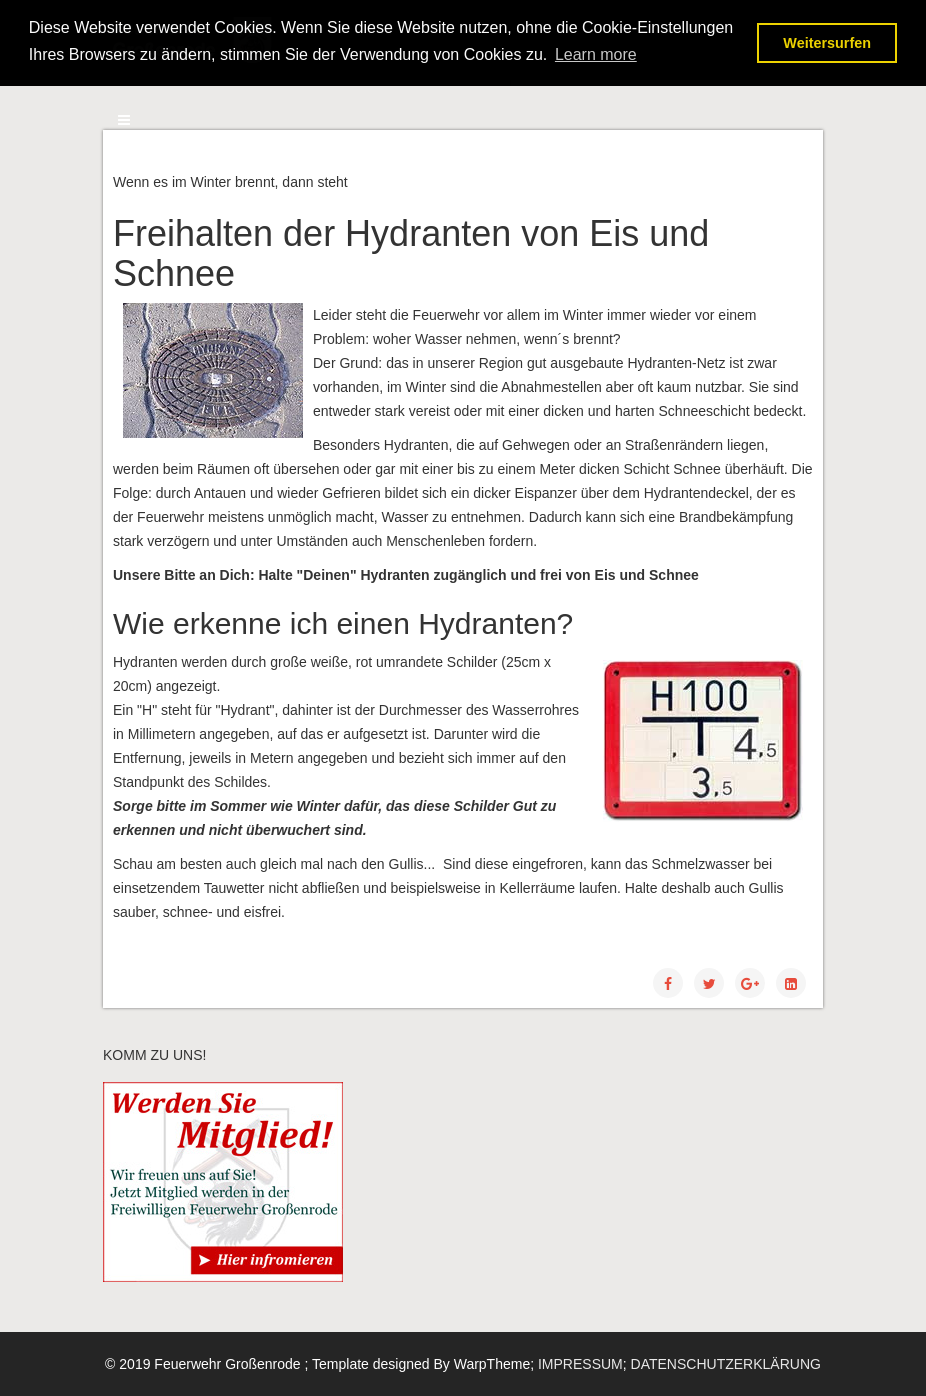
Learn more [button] (596, 54)
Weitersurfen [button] (827, 43)
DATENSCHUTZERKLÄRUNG (726, 1364)
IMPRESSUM (580, 1364)
